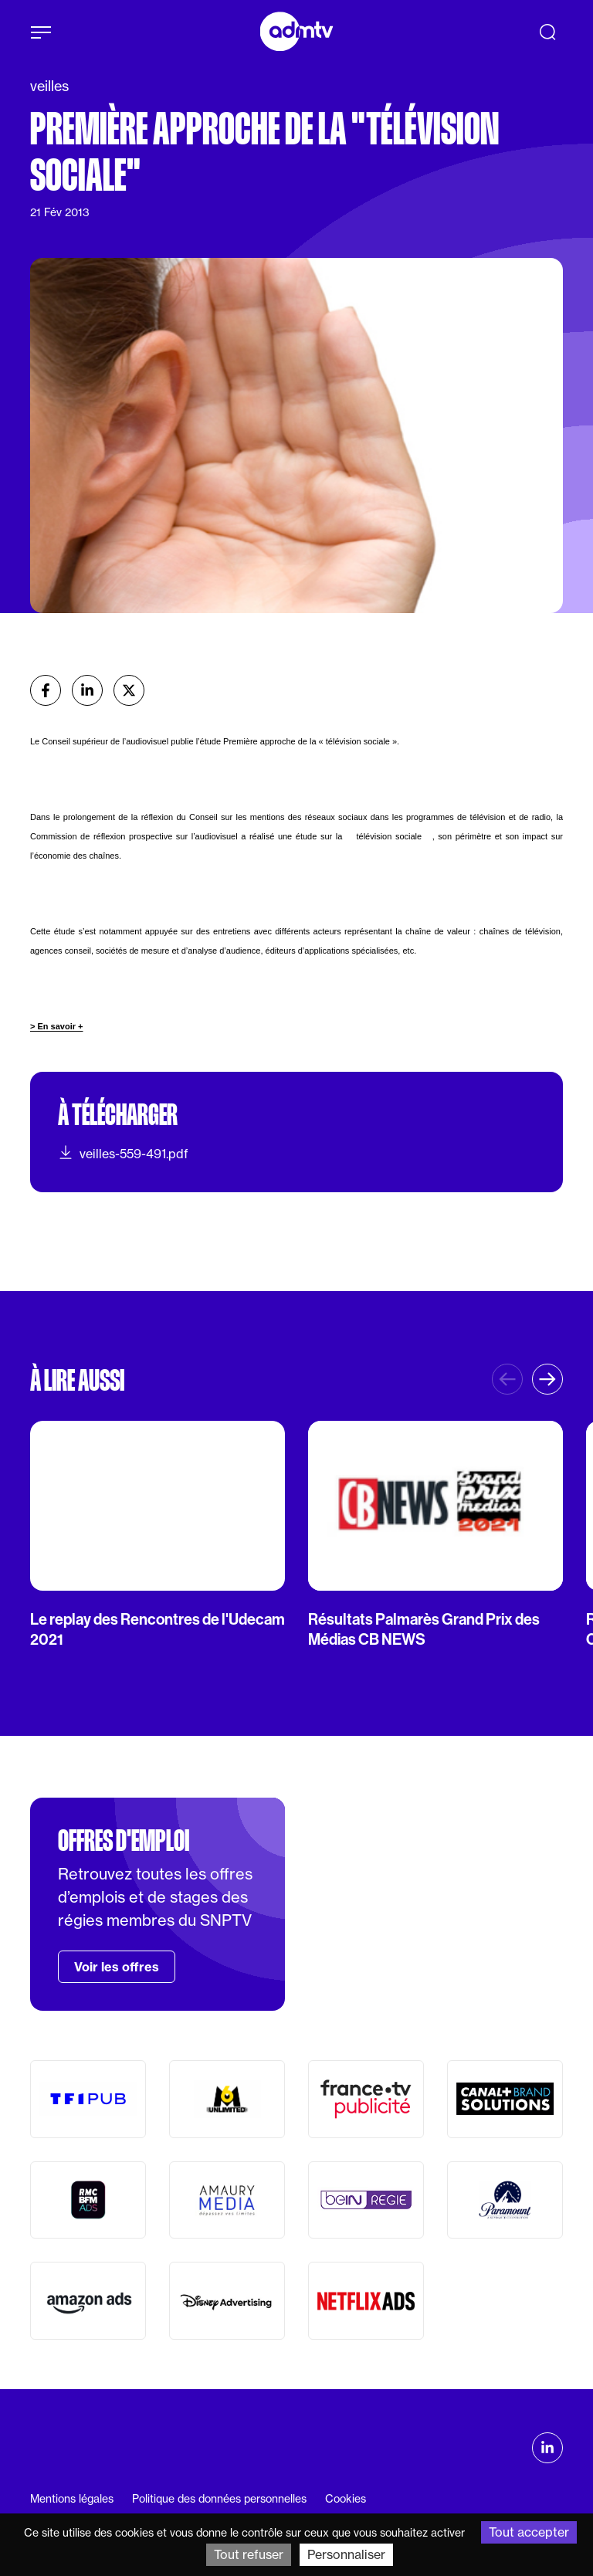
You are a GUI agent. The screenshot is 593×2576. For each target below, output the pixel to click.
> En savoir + (56, 1026)
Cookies (345, 2499)
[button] (547, 1379)
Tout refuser (248, 2554)
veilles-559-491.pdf (123, 1152)
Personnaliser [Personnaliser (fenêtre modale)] (346, 2554)
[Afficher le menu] (40, 32)
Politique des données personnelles (219, 2499)
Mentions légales (72, 2499)
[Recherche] (547, 31)
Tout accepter (529, 2532)
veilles (49, 86)
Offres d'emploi (123, 1841)
